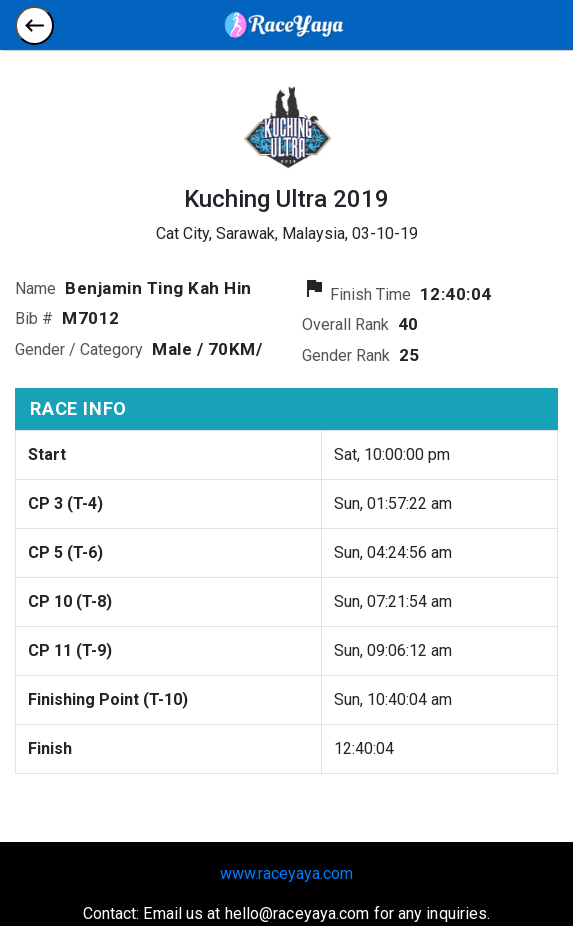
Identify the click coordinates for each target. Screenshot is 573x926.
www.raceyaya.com (286, 873)
